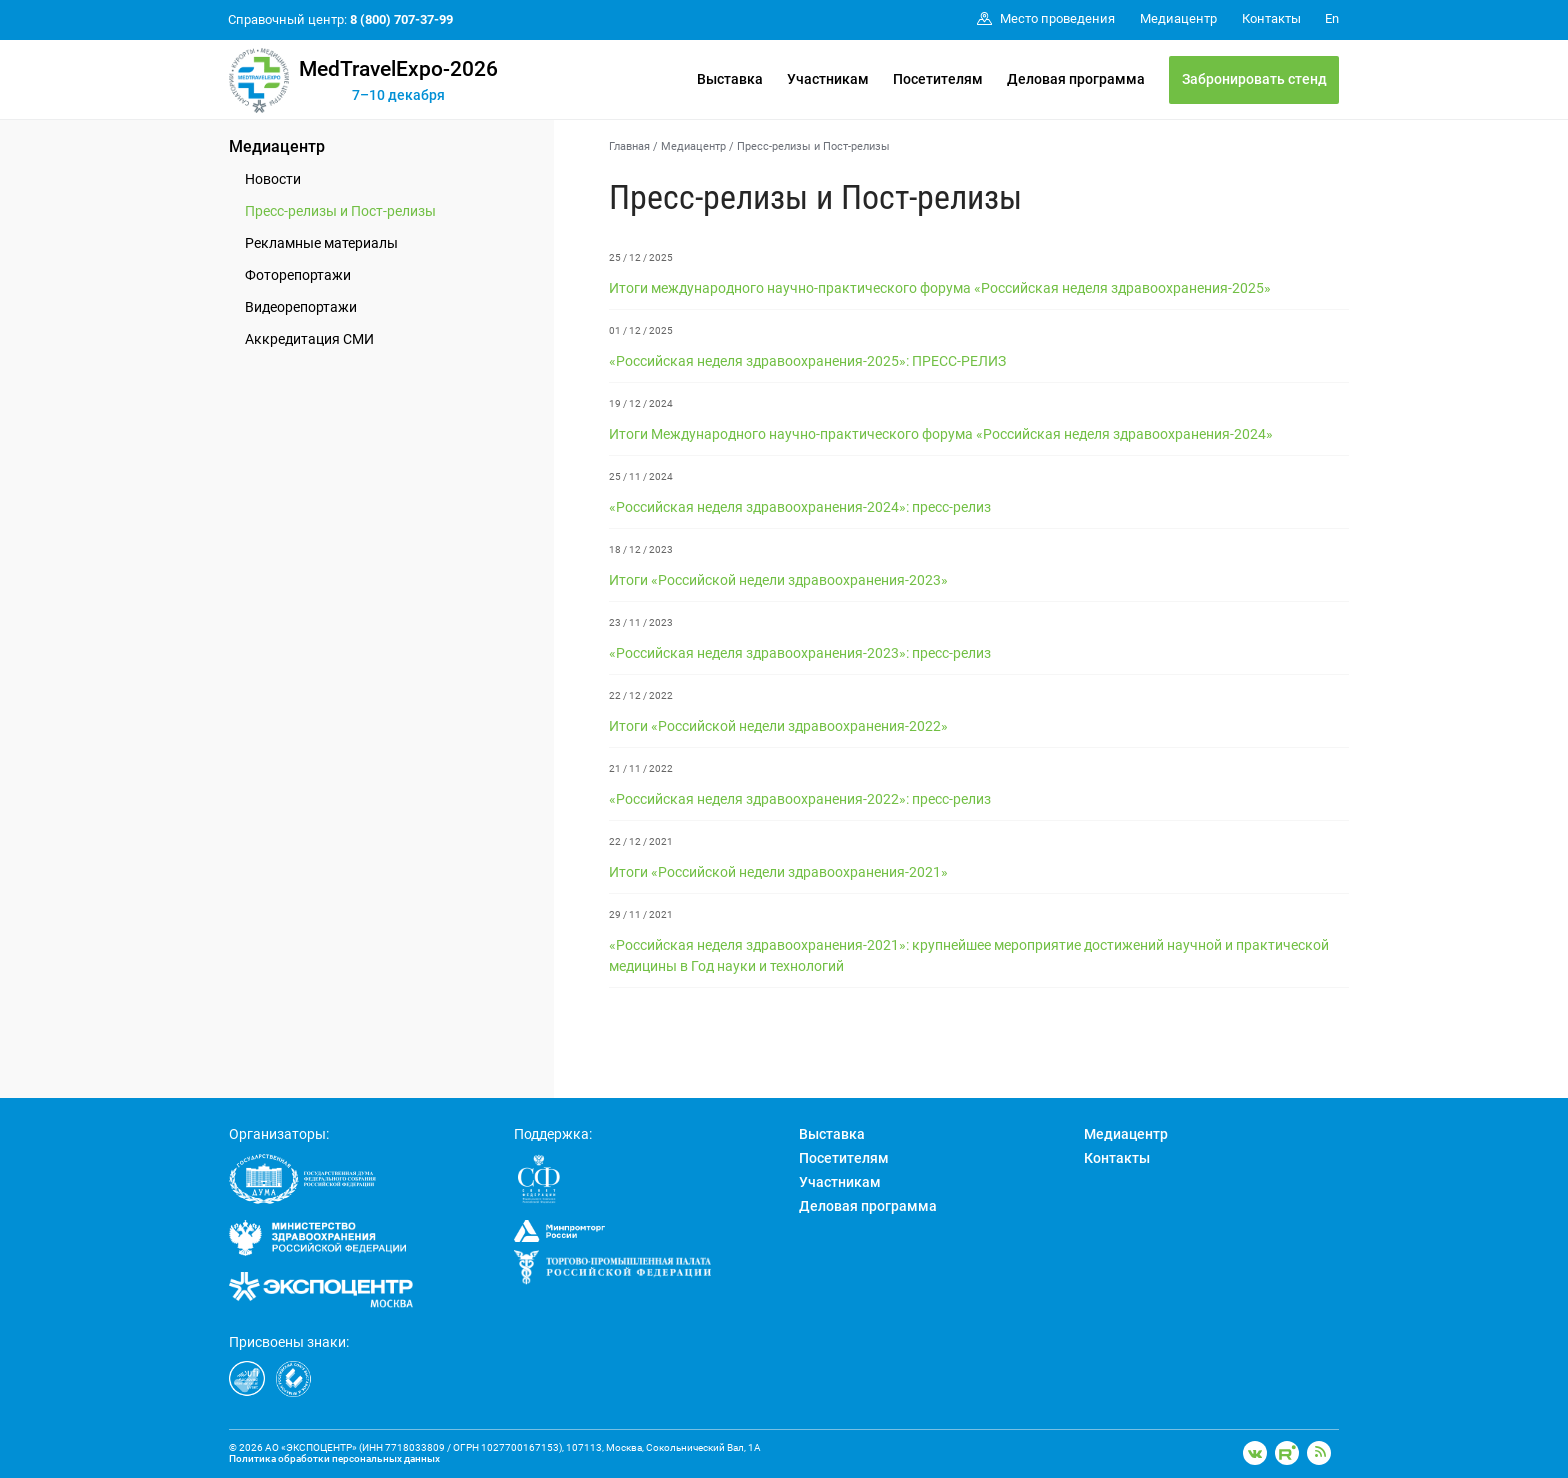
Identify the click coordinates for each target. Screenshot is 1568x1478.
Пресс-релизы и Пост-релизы (340, 211)
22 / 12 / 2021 (641, 841)
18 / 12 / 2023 (641, 549)
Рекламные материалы (321, 243)
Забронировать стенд (1254, 79)
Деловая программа (1076, 79)
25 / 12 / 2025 (641, 257)
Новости (273, 179)
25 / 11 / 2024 (641, 476)
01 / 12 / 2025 (641, 330)
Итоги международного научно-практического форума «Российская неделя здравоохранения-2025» (940, 288)
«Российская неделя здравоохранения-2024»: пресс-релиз (800, 507)
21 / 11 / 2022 (641, 768)
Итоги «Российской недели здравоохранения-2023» (778, 580)
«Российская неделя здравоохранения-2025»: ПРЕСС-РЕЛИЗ (807, 361)
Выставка (730, 79)
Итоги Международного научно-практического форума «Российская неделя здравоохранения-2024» (941, 434)
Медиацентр (277, 146)
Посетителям (938, 79)
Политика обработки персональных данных (334, 1458)
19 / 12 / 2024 (641, 403)
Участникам (828, 79)
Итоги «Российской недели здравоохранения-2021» (778, 872)
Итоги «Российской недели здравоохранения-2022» (778, 726)
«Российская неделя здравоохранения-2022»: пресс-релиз (800, 799)
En (1332, 18)
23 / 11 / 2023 (641, 622)
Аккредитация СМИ (309, 339)
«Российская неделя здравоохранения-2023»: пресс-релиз (800, 653)
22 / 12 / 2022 (641, 695)
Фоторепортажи (298, 275)
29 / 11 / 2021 (641, 914)
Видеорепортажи (301, 307)
